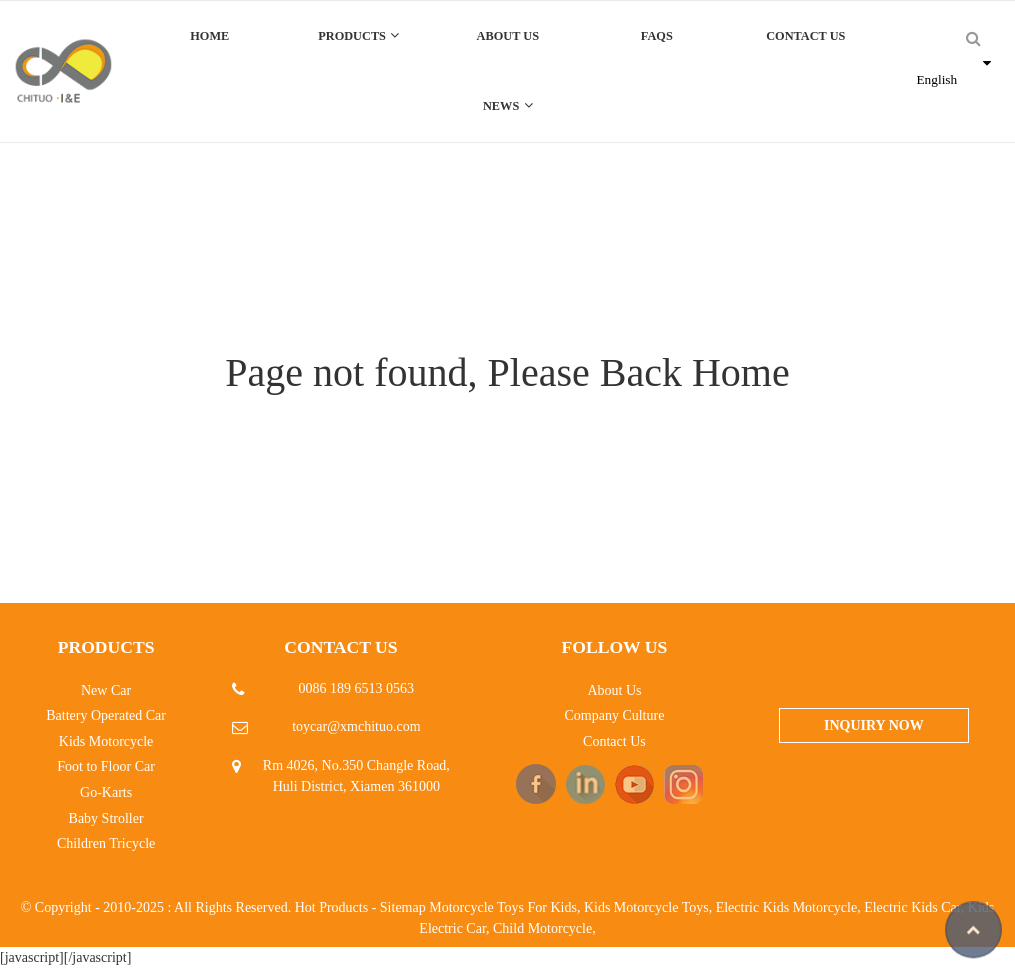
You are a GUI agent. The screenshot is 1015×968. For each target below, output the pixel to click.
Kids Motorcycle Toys (646, 907)
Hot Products (332, 907)
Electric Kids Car (912, 907)
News (508, 105)
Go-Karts (106, 792)
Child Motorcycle (542, 928)
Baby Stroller (106, 818)
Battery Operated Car (106, 715)
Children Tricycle (106, 843)
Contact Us (805, 36)
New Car (106, 690)
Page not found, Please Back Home (507, 372)
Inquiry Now (874, 725)
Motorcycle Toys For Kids (503, 907)
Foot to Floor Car (106, 766)
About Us (508, 36)
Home (209, 36)
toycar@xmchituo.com (356, 726)
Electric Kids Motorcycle (787, 907)
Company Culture (614, 715)
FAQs (657, 36)
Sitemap (403, 907)
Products (358, 35)
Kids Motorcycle (106, 741)
